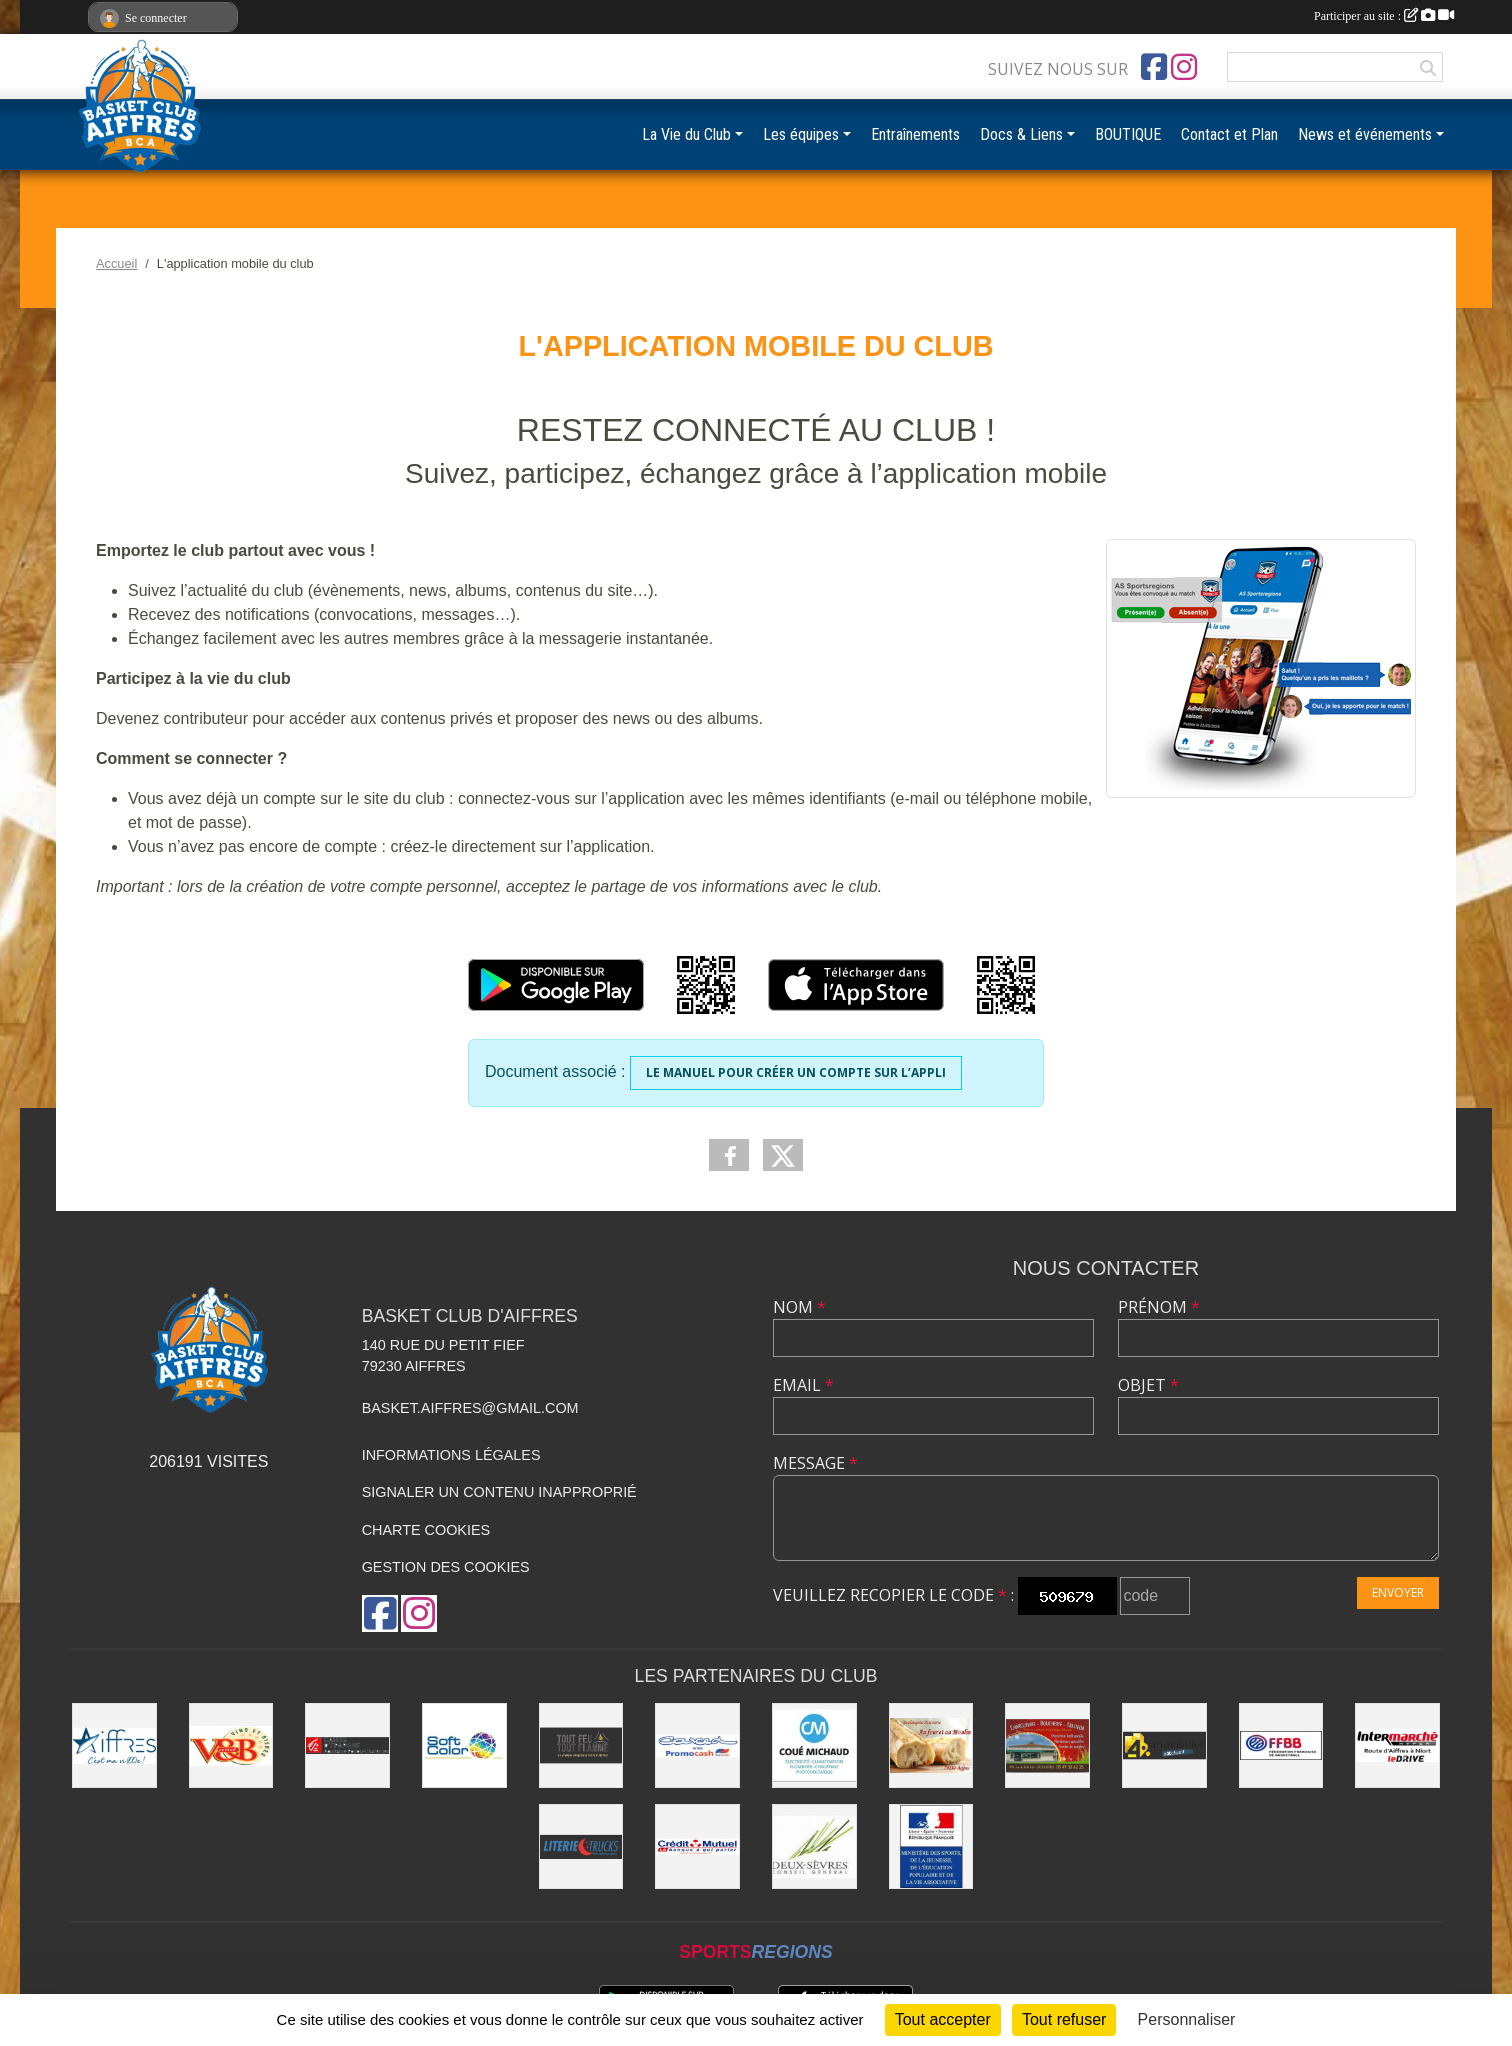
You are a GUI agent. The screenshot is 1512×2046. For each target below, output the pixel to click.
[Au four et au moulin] (931, 1745)
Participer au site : (1384, 16)
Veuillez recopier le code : (893, 1595)
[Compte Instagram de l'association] (1184, 67)
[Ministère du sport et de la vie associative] (931, 1846)
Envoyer (1398, 1592)
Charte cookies (426, 1530)
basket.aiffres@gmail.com (470, 1408)
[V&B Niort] (231, 1745)
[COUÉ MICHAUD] (814, 1745)
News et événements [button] (1365, 134)
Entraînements (915, 134)
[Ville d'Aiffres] (114, 1745)
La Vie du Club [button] (686, 134)
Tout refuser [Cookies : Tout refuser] (1064, 2019)
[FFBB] (1281, 1745)
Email (803, 1385)
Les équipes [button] (801, 134)
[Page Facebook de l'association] (1154, 67)
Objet (1148, 1385)
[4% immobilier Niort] (1164, 1745)
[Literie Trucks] (581, 1846)
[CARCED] (697, 1745)
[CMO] (697, 1846)
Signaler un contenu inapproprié (499, 1492)
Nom (799, 1307)
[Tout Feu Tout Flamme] (581, 1745)
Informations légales (451, 1455)
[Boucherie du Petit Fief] (1047, 1745)
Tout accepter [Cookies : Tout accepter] (943, 2019)
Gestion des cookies (446, 1567)
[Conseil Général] (814, 1846)
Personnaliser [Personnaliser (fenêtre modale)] (1187, 2019)
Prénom (1159, 1307)
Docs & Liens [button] (1021, 134)
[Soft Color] (464, 1745)
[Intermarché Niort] (1397, 1745)
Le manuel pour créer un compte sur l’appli (796, 1072)
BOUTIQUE (1128, 134)
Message (815, 1463)
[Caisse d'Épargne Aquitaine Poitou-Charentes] (347, 1745)
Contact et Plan (1229, 134)
